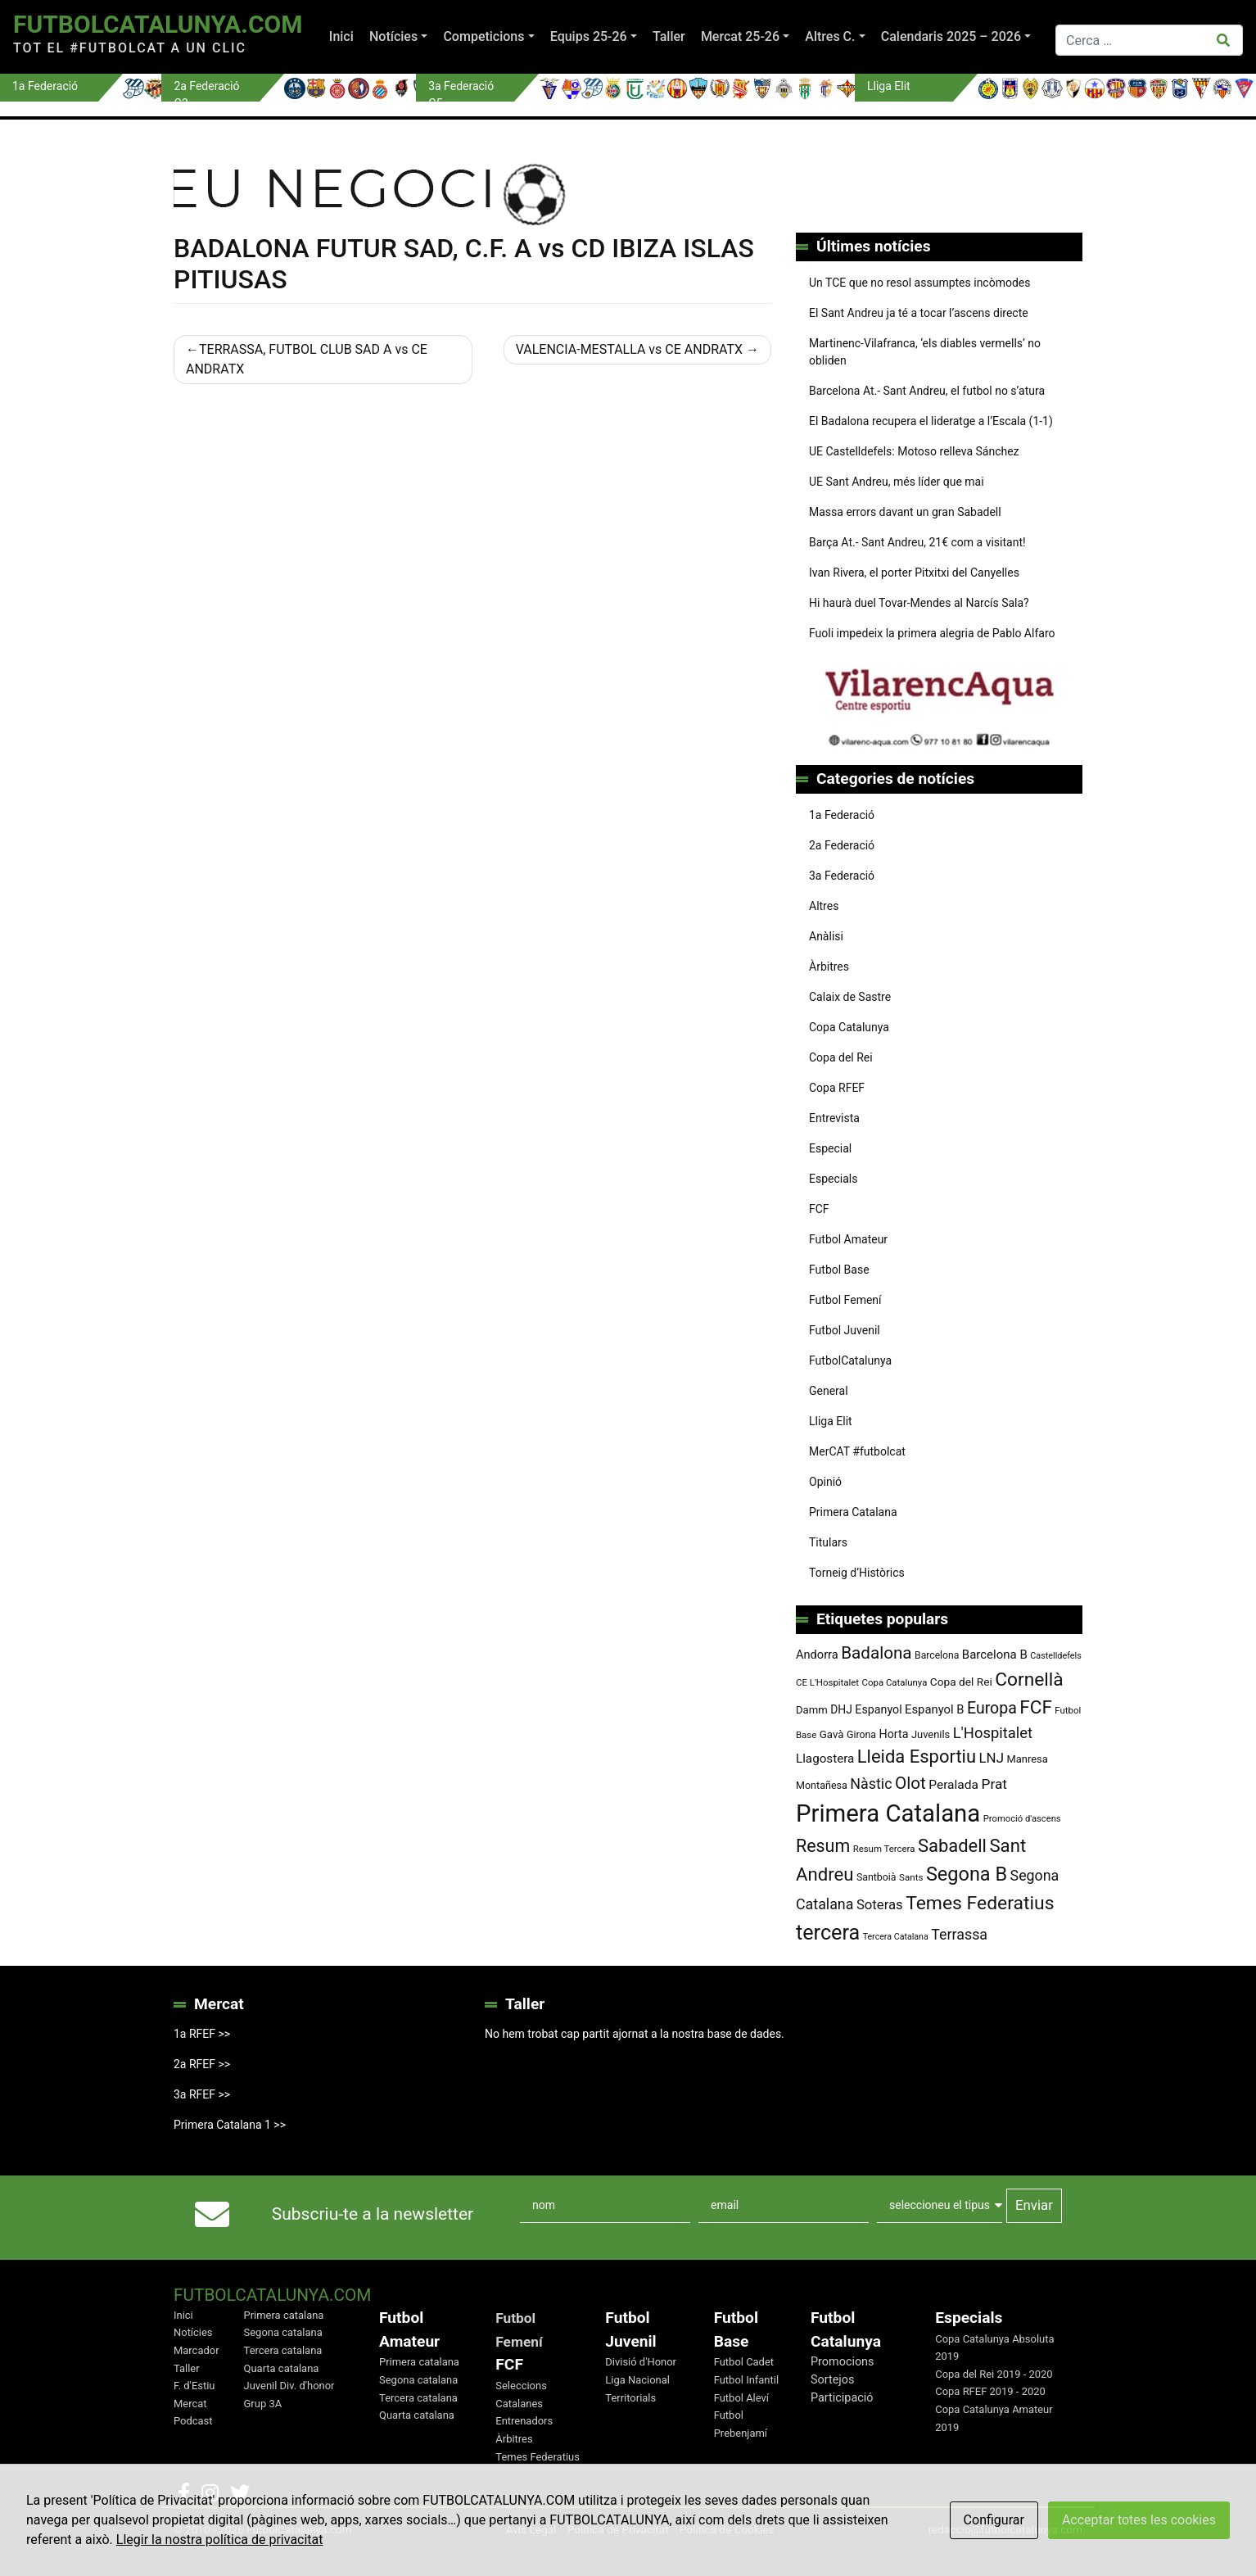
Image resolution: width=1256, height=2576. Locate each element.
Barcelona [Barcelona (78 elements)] (937, 1655)
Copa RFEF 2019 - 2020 (990, 2391)
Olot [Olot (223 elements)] (910, 1783)
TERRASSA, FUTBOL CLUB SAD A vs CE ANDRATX (306, 359)
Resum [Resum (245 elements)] (823, 1846)
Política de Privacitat (618, 2529)
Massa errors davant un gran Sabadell (905, 511)
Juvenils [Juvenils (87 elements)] (930, 1734)
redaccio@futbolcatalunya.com (1005, 2529)
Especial (830, 1148)
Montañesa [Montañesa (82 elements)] (821, 1785)
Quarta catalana (281, 2368)
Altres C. (830, 36)
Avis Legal (531, 2529)
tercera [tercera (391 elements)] (828, 1932)
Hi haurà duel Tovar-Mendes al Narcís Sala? (919, 602)
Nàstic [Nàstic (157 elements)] (871, 1783)
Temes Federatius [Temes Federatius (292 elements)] (980, 1903)
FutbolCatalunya (850, 1360)
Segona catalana (283, 2332)
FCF (819, 1209)
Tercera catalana (283, 2350)
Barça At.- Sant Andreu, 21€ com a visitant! (917, 542)
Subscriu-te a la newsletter (372, 2214)
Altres (823, 905)
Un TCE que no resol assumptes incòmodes (919, 282)
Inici (341, 36)
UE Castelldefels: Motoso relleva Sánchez (914, 451)
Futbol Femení (845, 1299)
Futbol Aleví (741, 2398)
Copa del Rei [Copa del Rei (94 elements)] (961, 1681)
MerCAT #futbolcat (857, 1451)
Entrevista (834, 1118)
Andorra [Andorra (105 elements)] (817, 1654)
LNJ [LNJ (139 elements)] (991, 1758)
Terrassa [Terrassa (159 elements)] (959, 1934)
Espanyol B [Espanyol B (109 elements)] (934, 1709)
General (828, 1390)
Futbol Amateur (848, 1239)
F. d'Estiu (194, 2385)
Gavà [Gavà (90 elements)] (832, 1734)
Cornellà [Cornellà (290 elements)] (1029, 1679)
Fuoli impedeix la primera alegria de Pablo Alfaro (932, 633)
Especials (833, 1178)
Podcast (193, 2421)
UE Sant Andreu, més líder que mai (896, 481)
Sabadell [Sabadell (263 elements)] (952, 1846)
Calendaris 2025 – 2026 (951, 36)
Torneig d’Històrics (857, 1572)
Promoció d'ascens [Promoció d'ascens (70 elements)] (1022, 1818)
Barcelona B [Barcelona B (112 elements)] (995, 1654)
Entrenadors (524, 2421)
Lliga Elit (830, 1421)
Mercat (190, 2403)
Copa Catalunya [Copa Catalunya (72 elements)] (895, 1682)
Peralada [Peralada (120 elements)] (953, 1784)
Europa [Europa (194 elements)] (992, 1708)
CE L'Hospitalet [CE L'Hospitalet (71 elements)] (827, 1682)
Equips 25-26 (588, 36)
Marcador (196, 2350)
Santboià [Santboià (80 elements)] (876, 1877)
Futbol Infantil (746, 2380)
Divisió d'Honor (640, 2362)
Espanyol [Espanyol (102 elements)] (878, 1709)
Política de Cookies (727, 2529)
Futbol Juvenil (844, 1330)
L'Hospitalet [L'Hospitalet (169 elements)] (992, 1732)
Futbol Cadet (744, 2362)
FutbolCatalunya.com (157, 24)
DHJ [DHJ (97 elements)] (841, 1709)
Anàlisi (826, 936)
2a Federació (841, 845)
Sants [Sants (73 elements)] (911, 1877)
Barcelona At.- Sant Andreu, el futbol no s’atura (927, 390)
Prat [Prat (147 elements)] (994, 1784)
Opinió (825, 1481)
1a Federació (841, 815)
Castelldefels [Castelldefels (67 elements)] (1056, 1655)
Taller (669, 36)
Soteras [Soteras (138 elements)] (879, 1905)
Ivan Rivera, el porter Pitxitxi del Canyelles (914, 572)
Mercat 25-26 (740, 36)
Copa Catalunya (849, 1027)
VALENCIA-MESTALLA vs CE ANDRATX (629, 349)
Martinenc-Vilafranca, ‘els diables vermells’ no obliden (925, 352)
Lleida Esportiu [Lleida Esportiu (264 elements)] (916, 1756)
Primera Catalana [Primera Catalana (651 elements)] (888, 1813)
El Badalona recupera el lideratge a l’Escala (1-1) (931, 421)
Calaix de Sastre (850, 996)
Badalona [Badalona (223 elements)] (876, 1653)
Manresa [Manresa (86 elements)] (1026, 1759)
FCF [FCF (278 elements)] (1035, 1707)
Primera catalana (284, 2315)
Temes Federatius (537, 2457)
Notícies (393, 36)
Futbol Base (839, 1269)
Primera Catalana (853, 1512)
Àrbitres (829, 966)
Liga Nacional (637, 2380)
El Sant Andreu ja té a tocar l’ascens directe (918, 312)
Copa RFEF (837, 1087)
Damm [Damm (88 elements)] (812, 1710)
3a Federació (841, 875)
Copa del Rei (841, 1057)
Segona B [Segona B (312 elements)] (966, 1874)
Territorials (630, 2398)
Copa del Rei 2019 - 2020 (993, 2374)
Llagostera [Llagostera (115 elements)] (825, 1758)
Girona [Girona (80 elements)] (861, 1735)
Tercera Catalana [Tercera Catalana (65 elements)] (895, 1936)
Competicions (483, 36)
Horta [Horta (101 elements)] (894, 1734)
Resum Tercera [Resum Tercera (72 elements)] (884, 1848)
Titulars (828, 1542)
